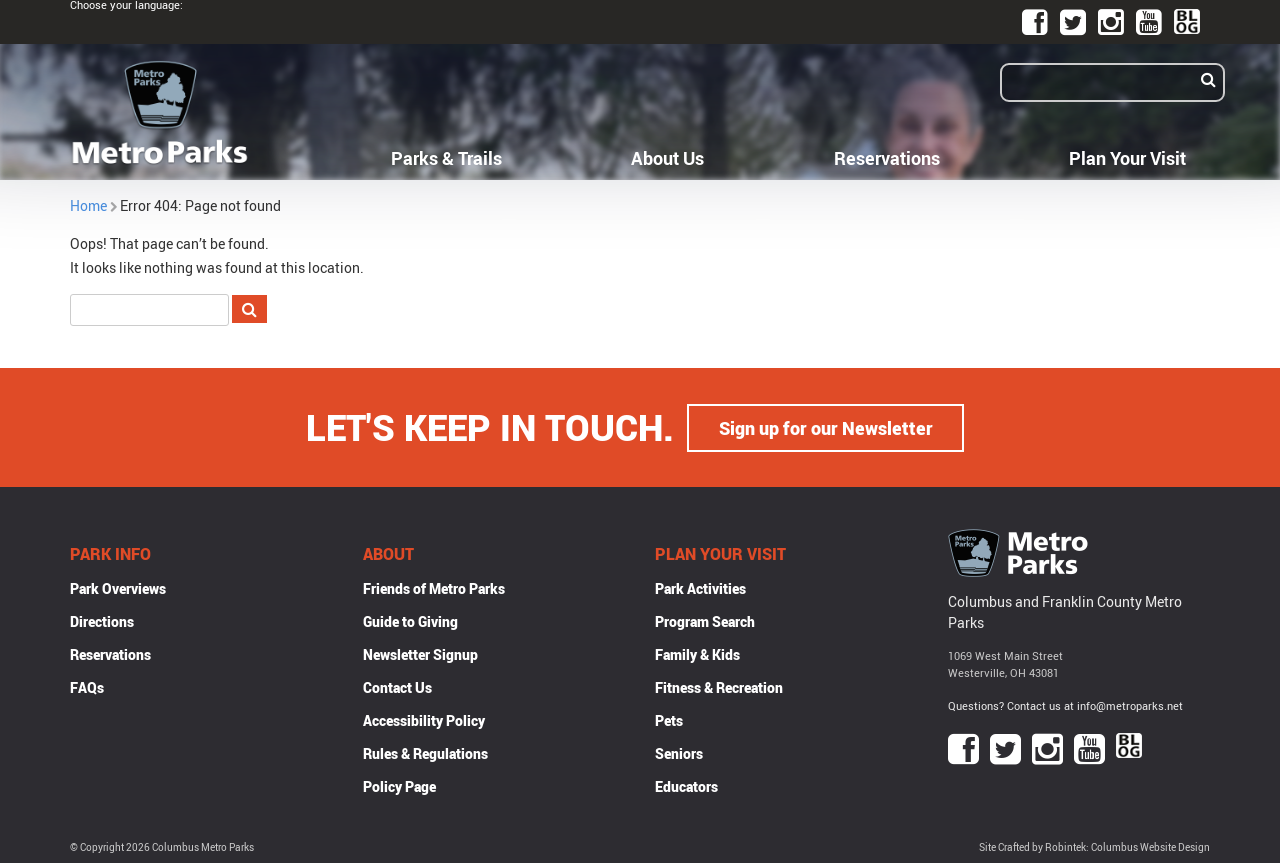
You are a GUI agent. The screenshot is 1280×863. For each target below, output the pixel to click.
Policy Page (399, 785)
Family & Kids (697, 653)
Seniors (679, 752)
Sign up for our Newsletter (826, 427)
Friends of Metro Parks (434, 587)
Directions (102, 620)
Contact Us (397, 686)
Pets (669, 719)
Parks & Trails (446, 158)
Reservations (887, 158)
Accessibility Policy (424, 719)
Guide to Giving (410, 620)
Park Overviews (118, 587)
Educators (686, 785)
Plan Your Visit (1127, 158)
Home (88, 205)
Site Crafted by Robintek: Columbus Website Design (1094, 846)
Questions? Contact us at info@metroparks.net (1065, 705)
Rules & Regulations (425, 752)
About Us (667, 158)
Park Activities (700, 587)
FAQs (87, 686)
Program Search (705, 620)
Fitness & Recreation (719, 686)
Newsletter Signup (420, 653)
